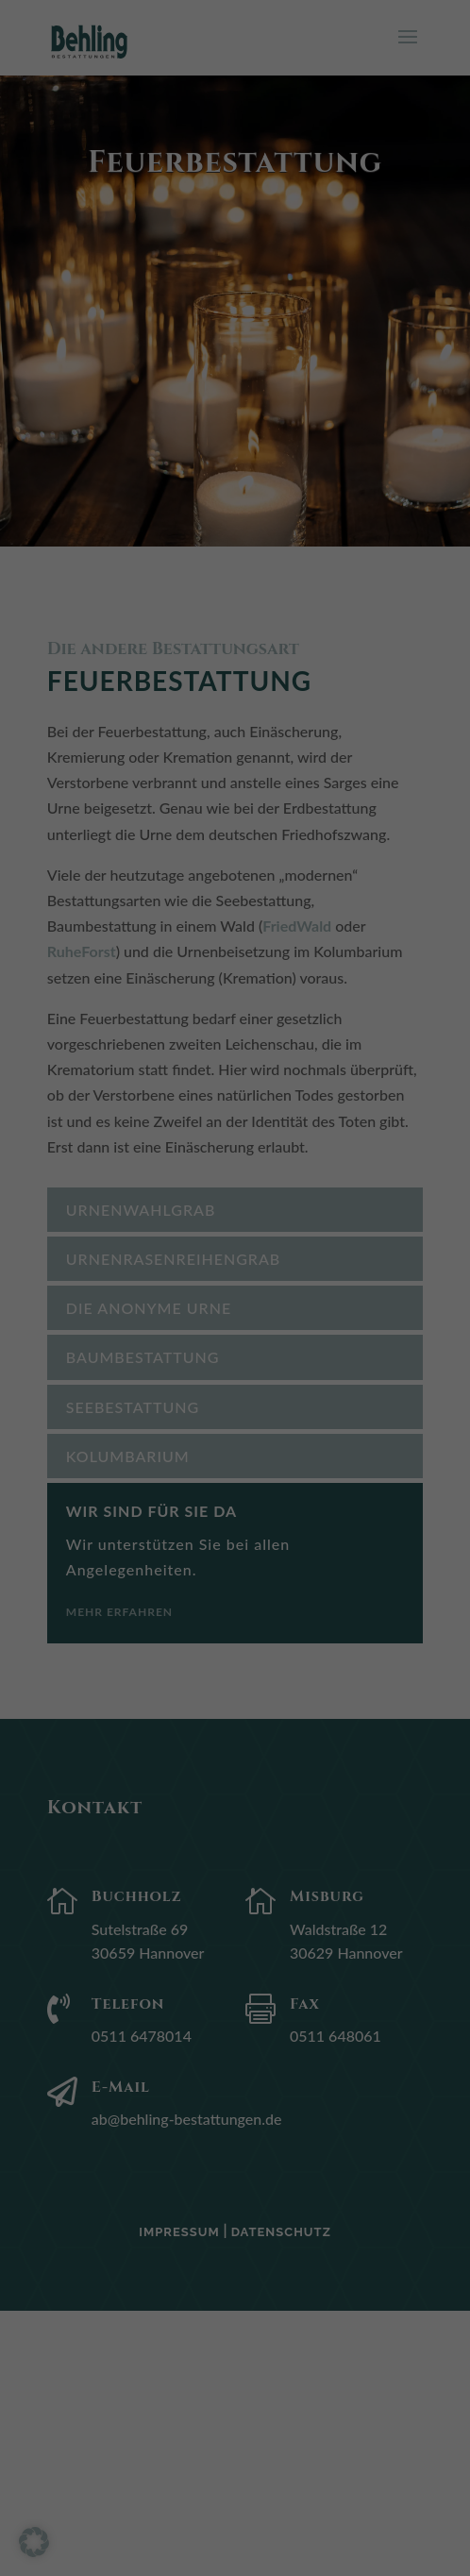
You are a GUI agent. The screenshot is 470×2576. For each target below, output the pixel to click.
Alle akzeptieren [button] (235, 474)
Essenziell (66, 252)
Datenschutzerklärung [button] (242, 687)
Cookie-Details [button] (148, 687)
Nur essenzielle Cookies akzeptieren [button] (235, 586)
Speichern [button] (234, 530)
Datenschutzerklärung (82, 197)
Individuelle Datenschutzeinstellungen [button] (235, 642)
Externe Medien (85, 333)
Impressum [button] (328, 687)
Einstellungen (55, 216)
